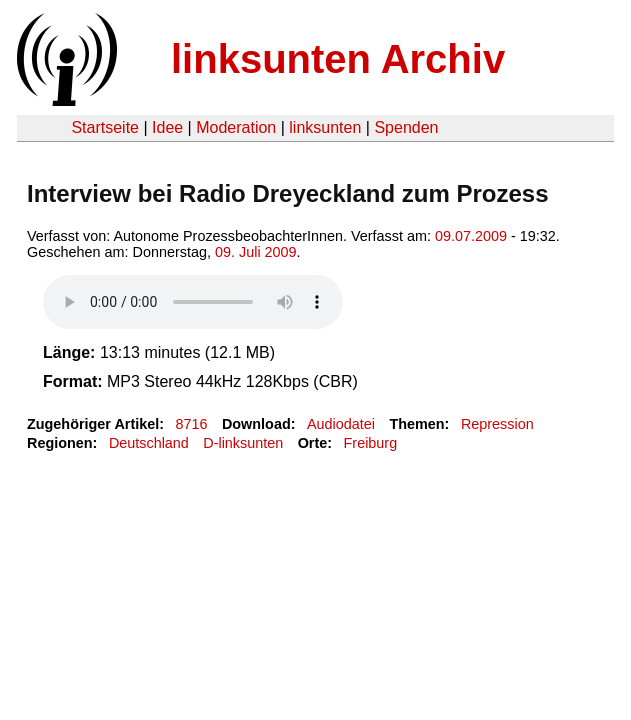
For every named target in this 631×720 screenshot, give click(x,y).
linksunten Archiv (338, 59)
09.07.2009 (471, 236)
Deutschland (149, 443)
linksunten (325, 127)
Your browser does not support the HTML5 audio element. (193, 302)
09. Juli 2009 (256, 252)
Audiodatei (341, 424)
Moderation (236, 127)
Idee (167, 127)
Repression (497, 424)
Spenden (406, 127)
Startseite (105, 127)
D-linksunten (243, 443)
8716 (192, 424)
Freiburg (371, 443)
